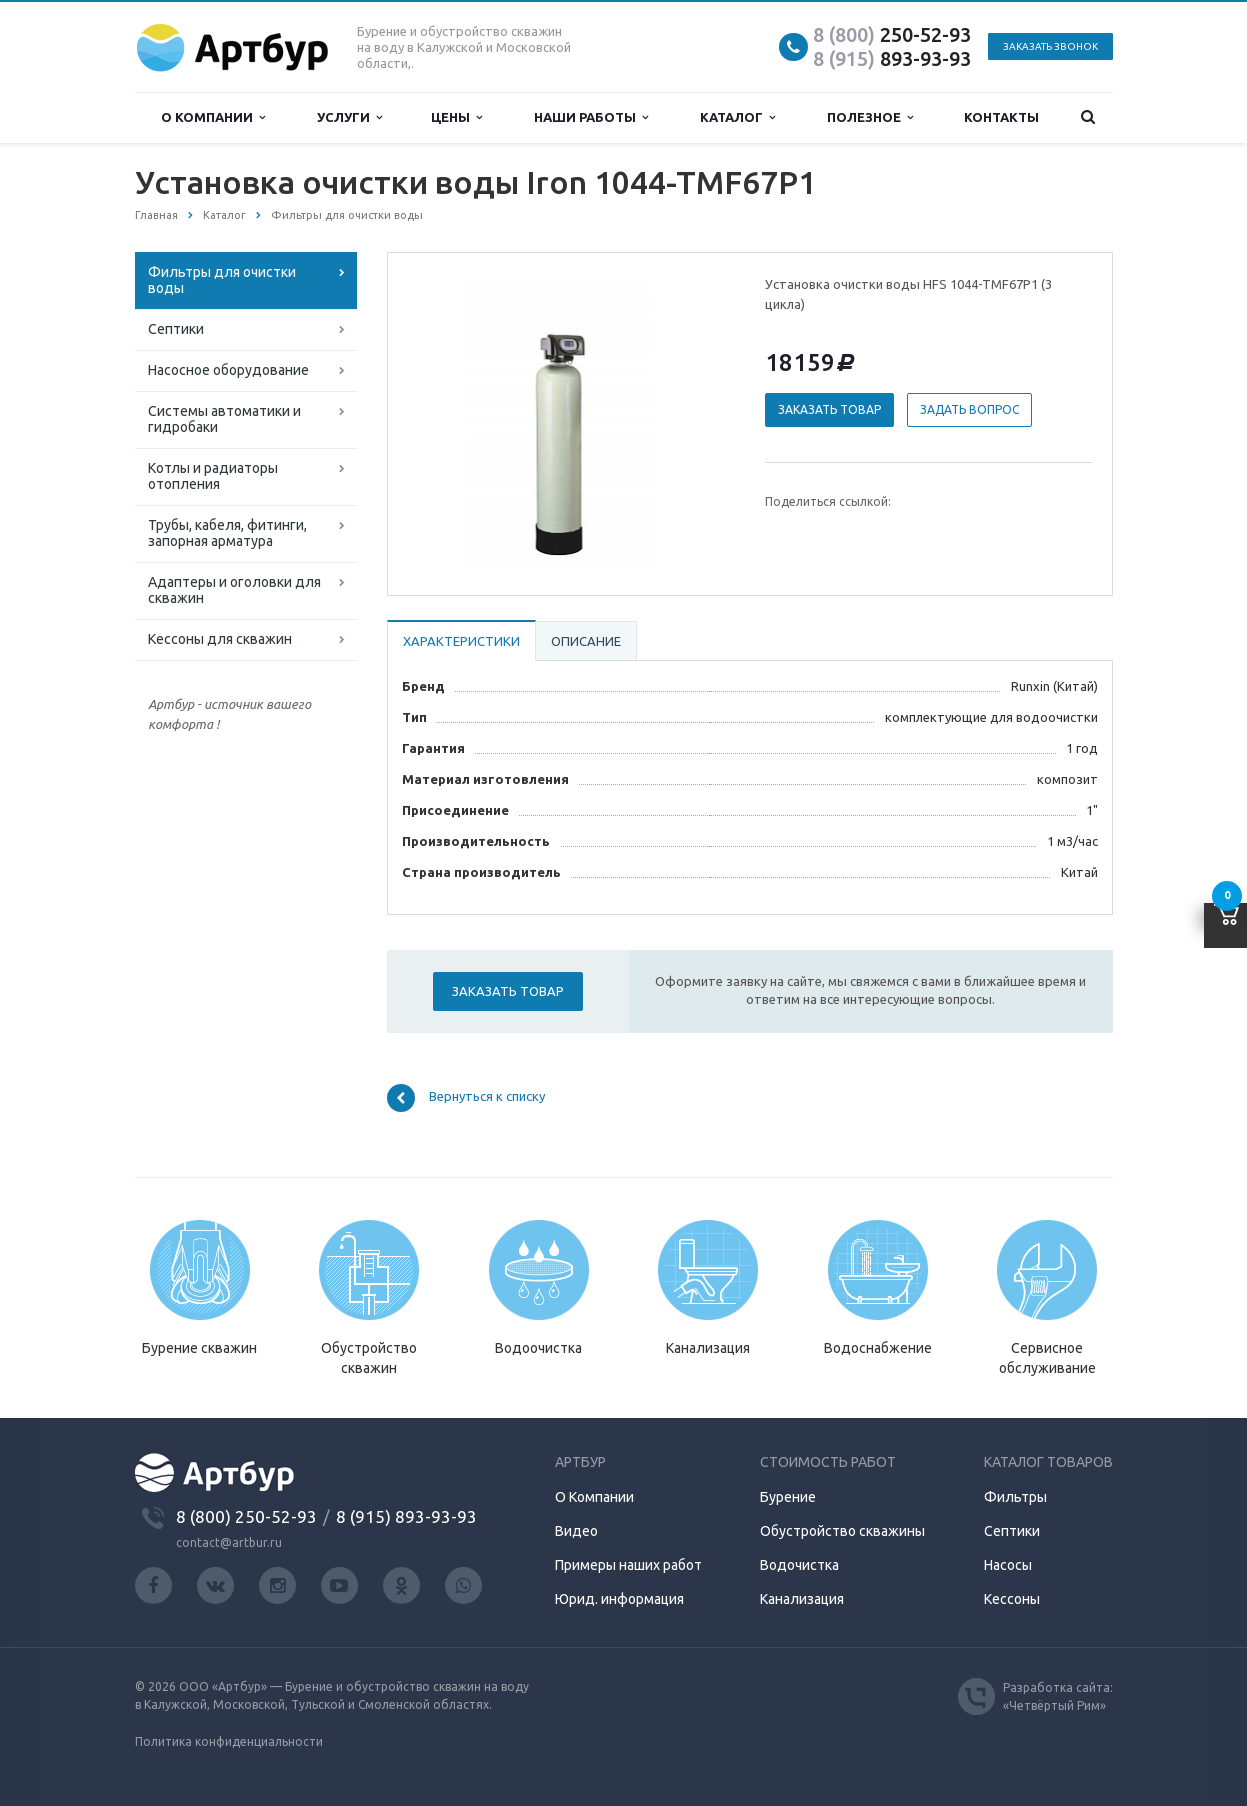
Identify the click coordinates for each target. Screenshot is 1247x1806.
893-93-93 (892, 58)
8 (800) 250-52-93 (246, 1516)
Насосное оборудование (228, 370)
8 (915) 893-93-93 (406, 1516)
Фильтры (1015, 1497)
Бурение (788, 1497)
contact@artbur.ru (229, 1542)
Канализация (802, 1599)
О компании (213, 117)
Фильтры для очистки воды (222, 280)
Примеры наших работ (628, 1565)
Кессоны (1012, 1599)
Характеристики (461, 641)
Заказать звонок (1050, 46)
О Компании (594, 1497)
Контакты (1001, 117)
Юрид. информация (619, 1599)
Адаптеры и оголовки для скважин (234, 590)
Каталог (737, 117)
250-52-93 (892, 34)
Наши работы (591, 117)
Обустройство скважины (842, 1531)
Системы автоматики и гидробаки (224, 419)
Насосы (1008, 1565)
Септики (176, 329)
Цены (456, 117)
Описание (586, 641)
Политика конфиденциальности (229, 1741)
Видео (576, 1531)
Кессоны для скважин (220, 639)
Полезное (870, 117)
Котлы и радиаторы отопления (213, 476)
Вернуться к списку (466, 1098)
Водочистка (799, 1565)
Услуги (349, 117)
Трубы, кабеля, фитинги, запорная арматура (227, 533)
